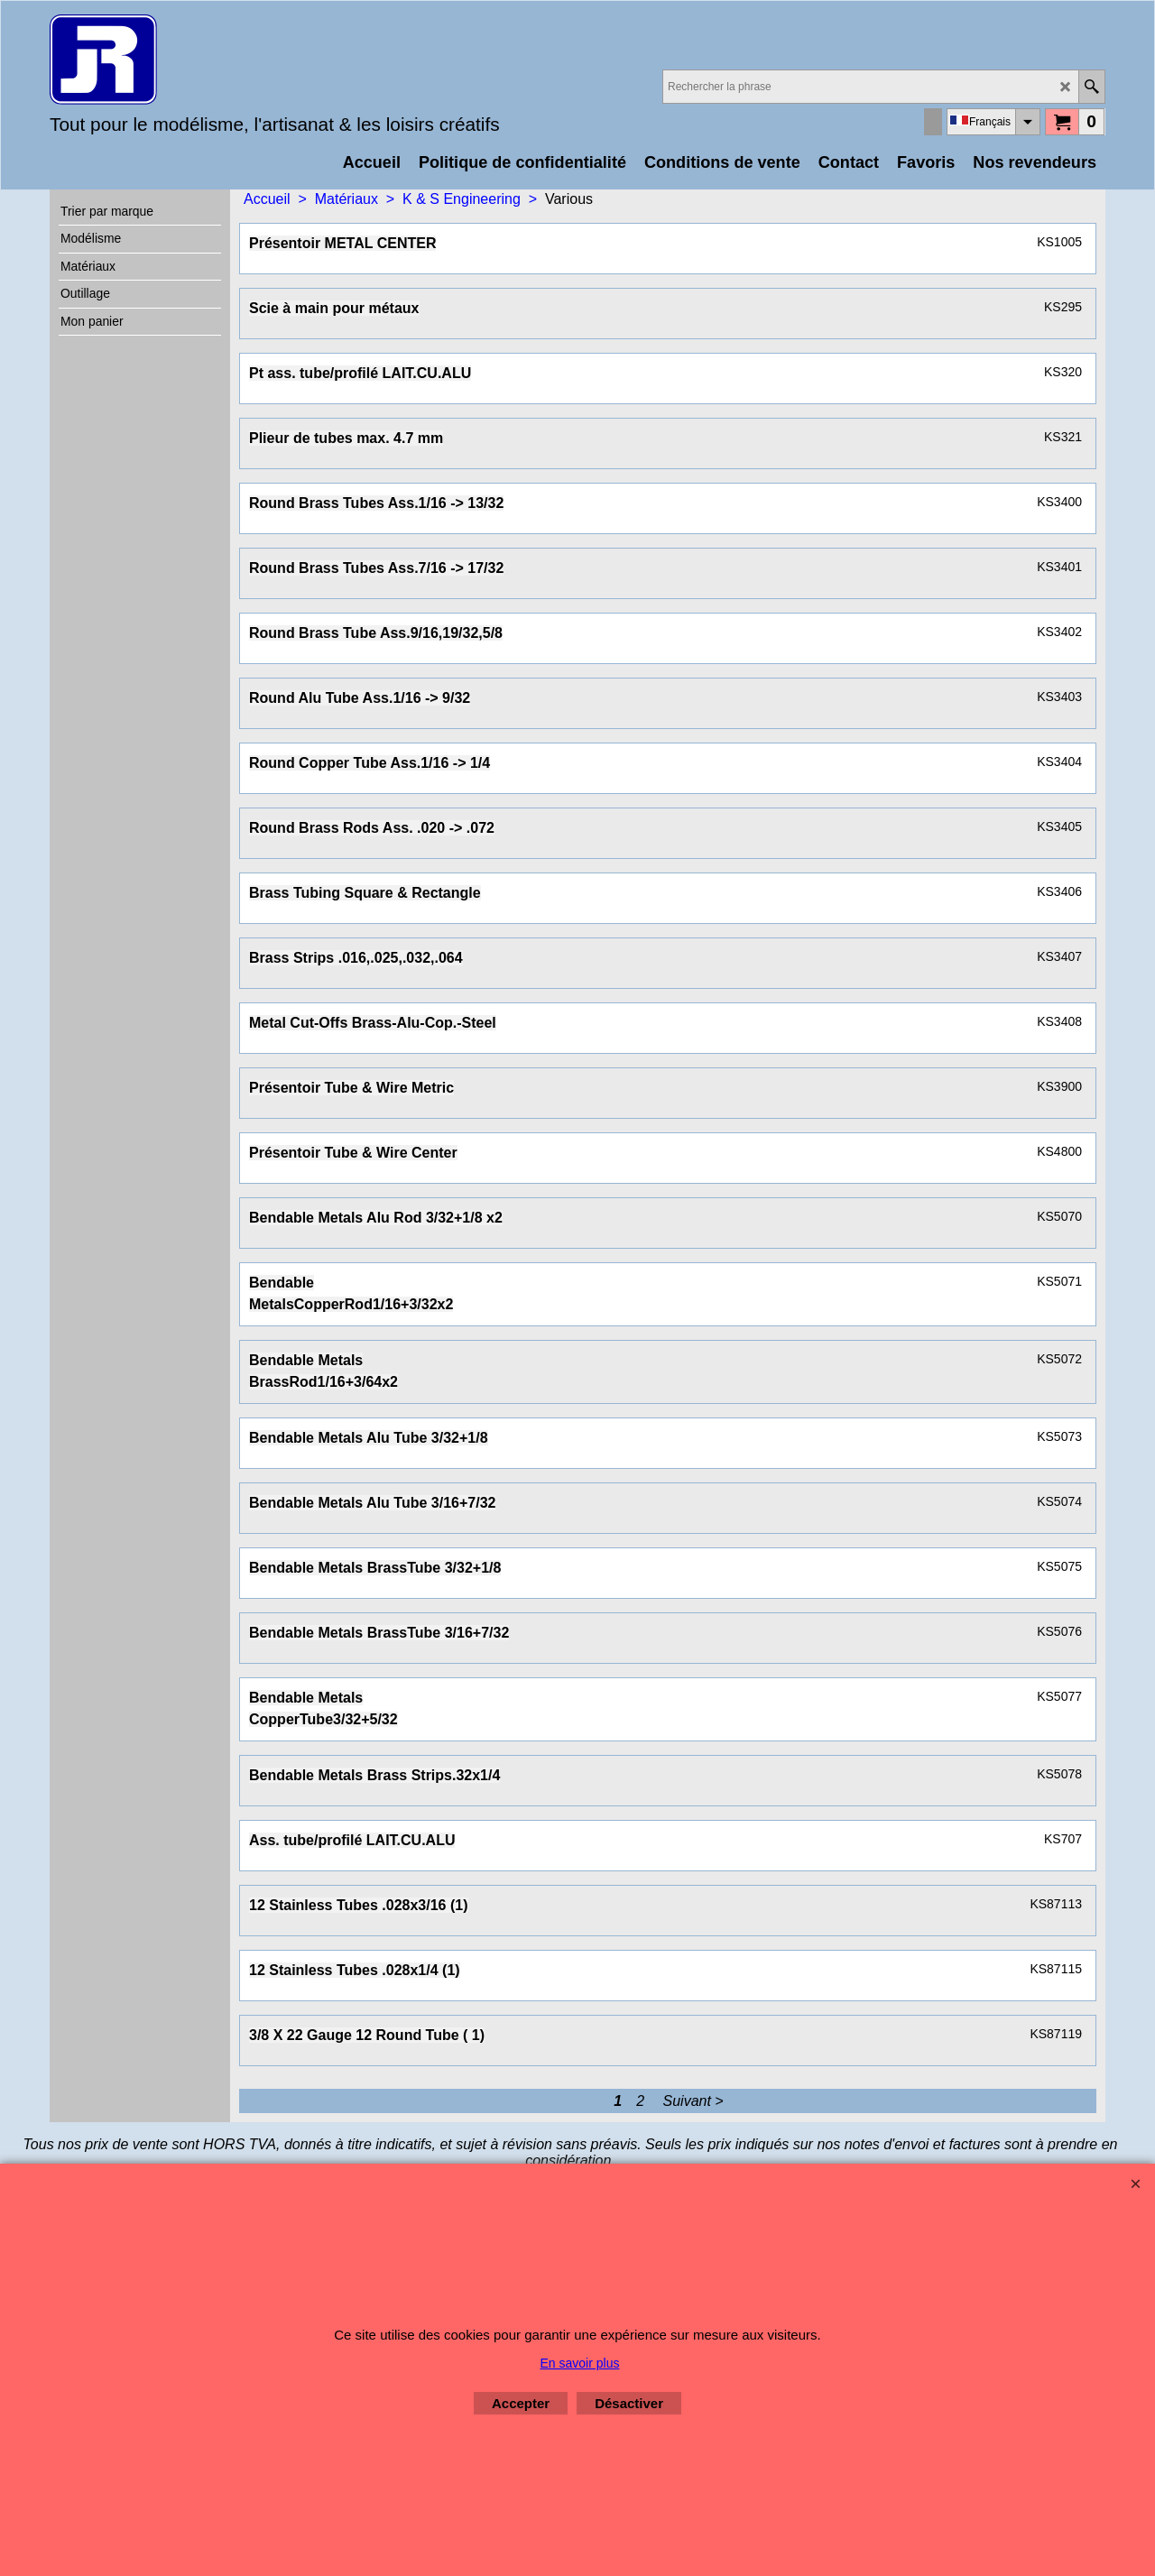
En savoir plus (580, 2363)
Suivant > (693, 2101)
